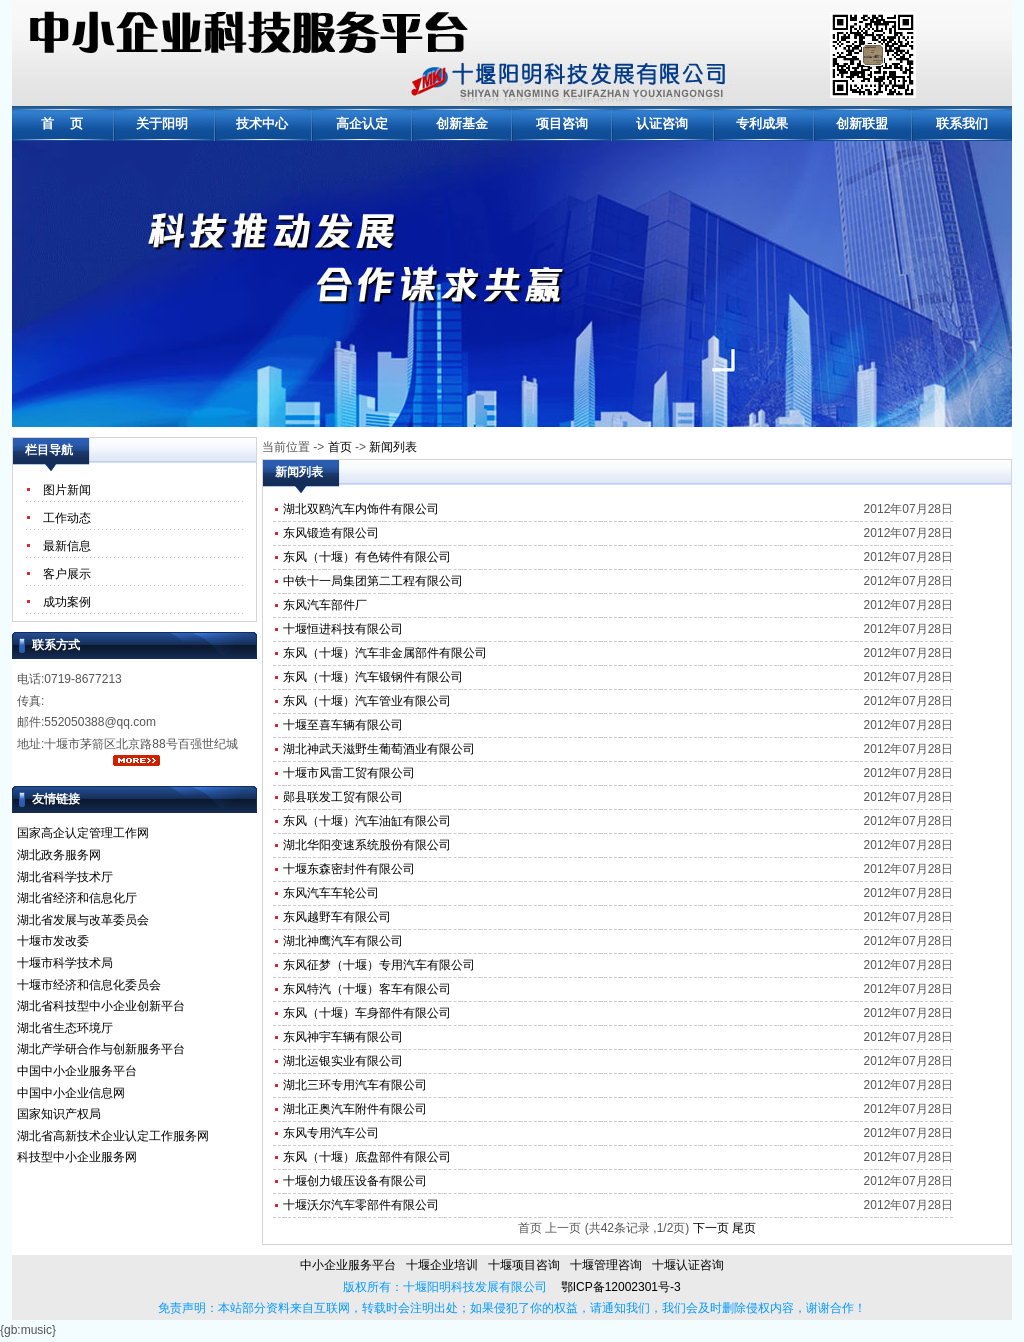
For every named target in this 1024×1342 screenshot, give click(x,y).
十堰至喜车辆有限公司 (343, 725)
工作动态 (67, 518)
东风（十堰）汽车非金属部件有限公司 (385, 653)
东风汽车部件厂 (325, 605)
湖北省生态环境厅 (65, 1028)
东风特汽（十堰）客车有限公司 (367, 989)
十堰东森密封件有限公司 (349, 869)
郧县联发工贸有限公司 (343, 797)
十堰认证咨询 (688, 1265)
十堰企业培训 (442, 1265)
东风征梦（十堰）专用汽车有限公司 (379, 965)
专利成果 (762, 123)
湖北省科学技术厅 (65, 877)
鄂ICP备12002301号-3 (613, 1287)
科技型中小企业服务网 (77, 1157)
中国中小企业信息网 (71, 1093)
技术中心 (262, 123)
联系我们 (962, 123)
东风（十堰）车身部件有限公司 (367, 1013)
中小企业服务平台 (348, 1265)
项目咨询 (562, 123)
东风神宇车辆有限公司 (343, 1037)
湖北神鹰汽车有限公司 (343, 941)
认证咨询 (662, 123)
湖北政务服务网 (59, 855)
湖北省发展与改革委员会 (83, 920)
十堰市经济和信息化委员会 (89, 985)
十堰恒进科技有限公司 (343, 629)
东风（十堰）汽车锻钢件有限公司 (373, 677)
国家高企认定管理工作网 (83, 833)
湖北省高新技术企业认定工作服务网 (113, 1136)
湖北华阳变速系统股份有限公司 (367, 845)
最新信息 (67, 546)
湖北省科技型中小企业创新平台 (101, 1006)
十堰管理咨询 (606, 1265)
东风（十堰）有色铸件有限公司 (367, 557)
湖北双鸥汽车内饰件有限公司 (361, 509)
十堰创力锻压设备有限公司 (355, 1181)
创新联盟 (862, 123)
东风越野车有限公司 (337, 917)
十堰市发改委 (53, 941)
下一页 (711, 1228)
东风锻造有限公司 (331, 533)
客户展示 (67, 574)
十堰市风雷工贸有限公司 (349, 773)
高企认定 (362, 123)
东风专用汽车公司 (331, 1133)
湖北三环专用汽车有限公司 (355, 1085)
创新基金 (462, 123)
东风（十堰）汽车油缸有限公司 (367, 821)
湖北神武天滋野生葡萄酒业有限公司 (379, 749)
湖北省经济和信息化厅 (77, 898)
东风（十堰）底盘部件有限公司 (367, 1157)
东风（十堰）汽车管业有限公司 (367, 701)
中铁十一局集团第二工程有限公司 (373, 581)
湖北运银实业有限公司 (343, 1061)
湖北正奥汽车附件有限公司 (355, 1109)
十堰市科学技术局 (65, 963)
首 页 (62, 123)
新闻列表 (393, 447)
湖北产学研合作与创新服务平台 (101, 1049)
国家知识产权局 (59, 1114)
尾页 (744, 1228)
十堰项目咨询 (524, 1265)
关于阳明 (162, 123)
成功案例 (67, 602)
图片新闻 (67, 490)
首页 (340, 447)
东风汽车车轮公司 (331, 893)
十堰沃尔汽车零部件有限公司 (361, 1205)
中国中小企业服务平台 (77, 1071)
